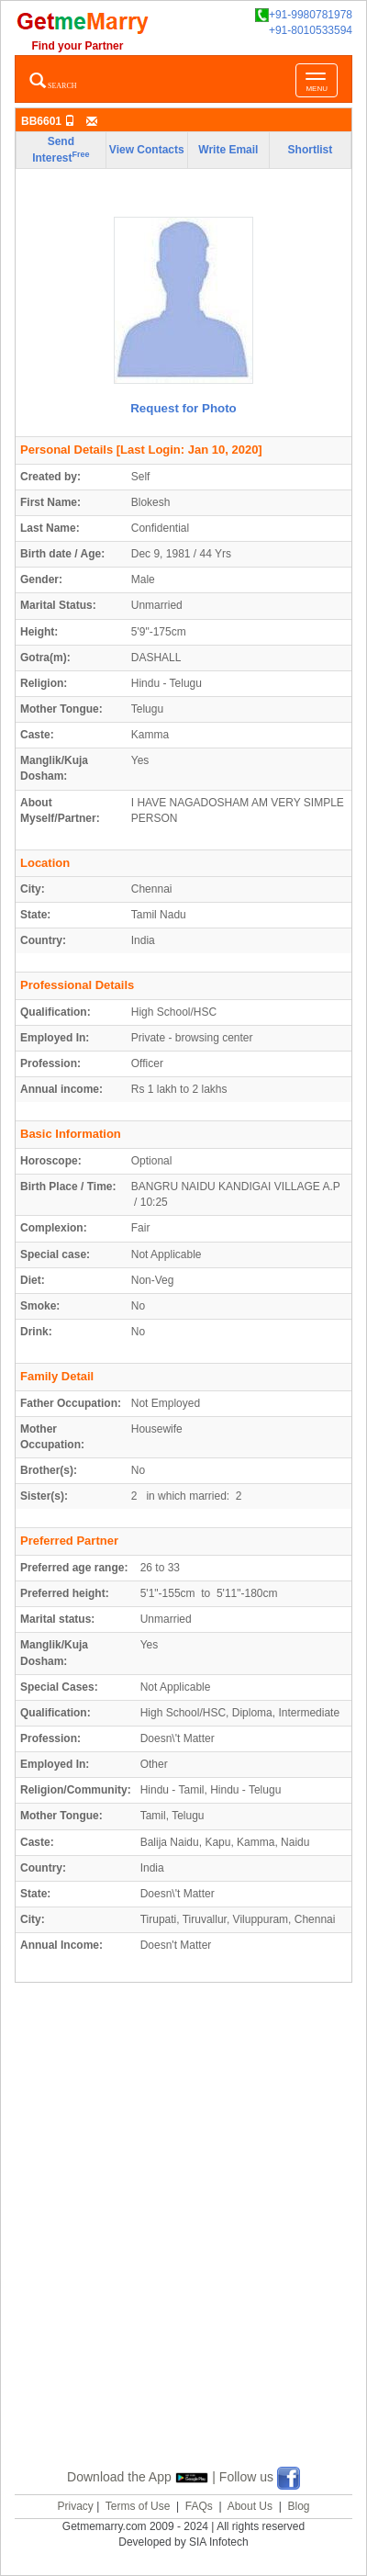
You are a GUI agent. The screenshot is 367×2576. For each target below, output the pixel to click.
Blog (298, 2506)
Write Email (228, 149)
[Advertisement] (183, 2246)
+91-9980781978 (303, 15)
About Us (250, 2506)
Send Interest (60, 149)
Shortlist (310, 149)
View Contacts (146, 149)
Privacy (75, 2506)
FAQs (199, 2506)
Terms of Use (138, 2506)
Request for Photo (183, 408)
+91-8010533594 (310, 30)
